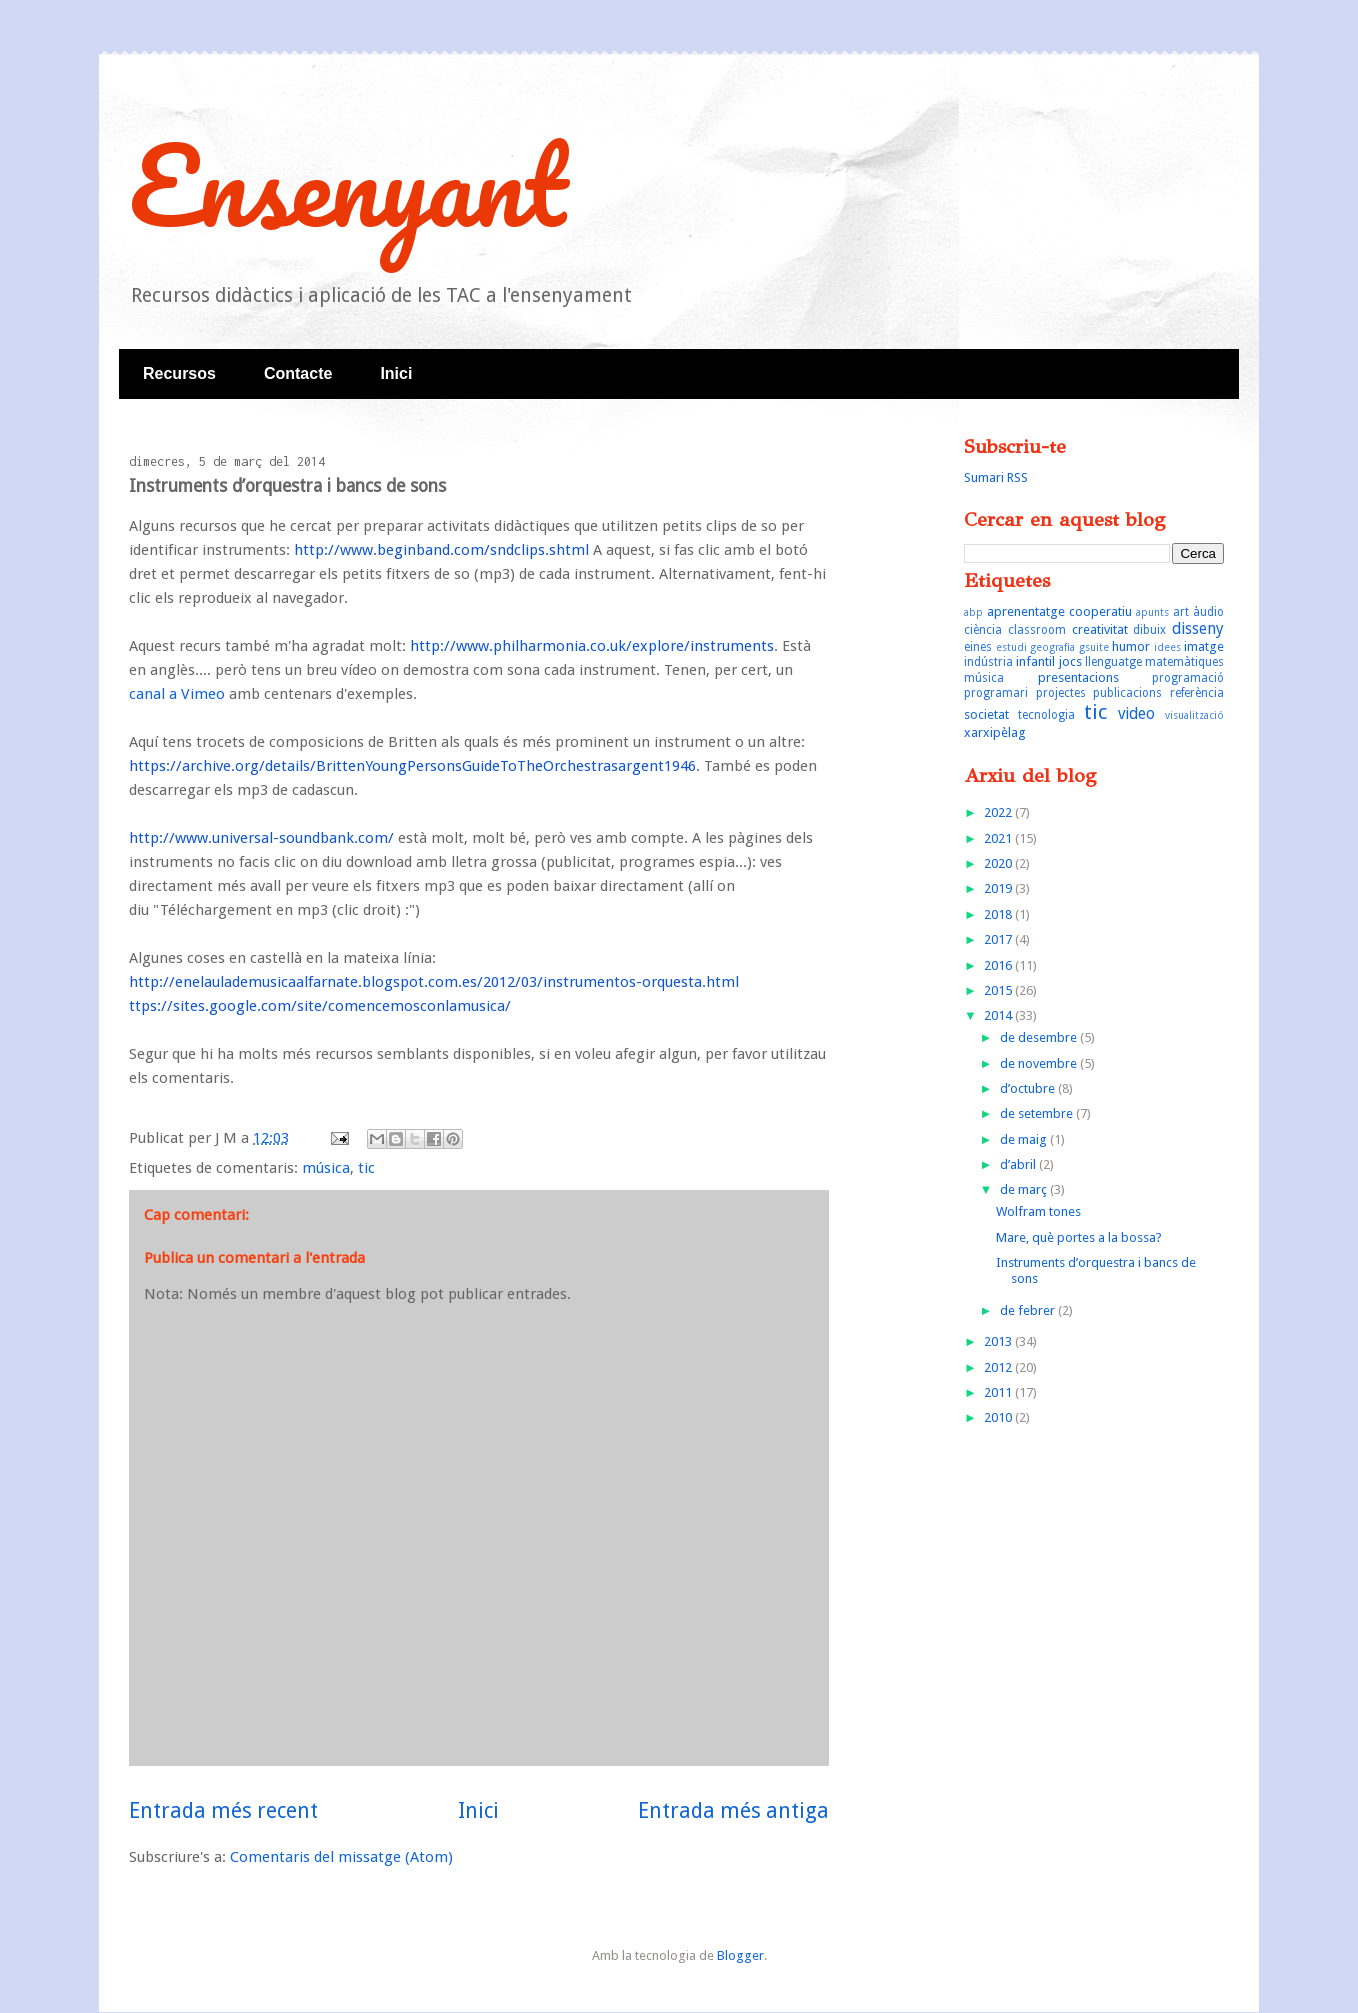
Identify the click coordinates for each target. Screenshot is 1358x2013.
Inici (396, 373)
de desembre (1040, 1037)
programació (1188, 678)
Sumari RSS (996, 477)
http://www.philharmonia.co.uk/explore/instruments (592, 646)
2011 (999, 1392)
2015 (999, 990)
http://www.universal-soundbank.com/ (261, 838)
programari (996, 693)
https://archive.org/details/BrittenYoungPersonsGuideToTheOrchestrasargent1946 (412, 766)
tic (366, 1168)
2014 (999, 1015)
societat (986, 714)
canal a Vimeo (177, 694)
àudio (1208, 612)
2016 (999, 965)
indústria (988, 662)
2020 (999, 863)
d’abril (1019, 1164)
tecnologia (1046, 715)
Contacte (298, 373)
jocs (1070, 661)
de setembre (1038, 1113)
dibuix (1149, 630)
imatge (1204, 646)
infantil (1035, 661)
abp (973, 612)
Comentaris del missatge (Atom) (341, 1857)
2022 (999, 812)
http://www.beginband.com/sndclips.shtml (441, 550)
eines (978, 647)
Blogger (740, 1955)
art (1181, 612)
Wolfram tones (1038, 1211)
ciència (983, 630)
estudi (1011, 647)
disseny (1198, 628)
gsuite (1094, 647)
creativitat (1100, 629)
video (1136, 713)
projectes (1061, 693)
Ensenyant (348, 184)
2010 (999, 1417)
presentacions (1078, 677)
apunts (1152, 612)
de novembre (1040, 1063)
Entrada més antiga (733, 1810)
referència (1197, 693)
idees (1167, 647)
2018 (999, 914)
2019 (999, 888)
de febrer (1029, 1310)
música (326, 1168)
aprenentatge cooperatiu (1059, 611)
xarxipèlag (995, 732)
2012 (999, 1367)
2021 (999, 838)
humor (1131, 646)
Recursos (179, 373)
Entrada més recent (223, 1810)
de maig (1025, 1139)
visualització (1194, 715)
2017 (999, 939)
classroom (1037, 630)
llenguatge (1113, 662)
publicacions (1127, 693)
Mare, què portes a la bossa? (1079, 1237)
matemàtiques (1184, 662)
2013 (999, 1341)
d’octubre (1029, 1088)
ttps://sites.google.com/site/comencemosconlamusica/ (320, 1006)
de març (1025, 1189)
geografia (1052, 647)
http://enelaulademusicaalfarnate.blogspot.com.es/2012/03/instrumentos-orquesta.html (434, 982)
